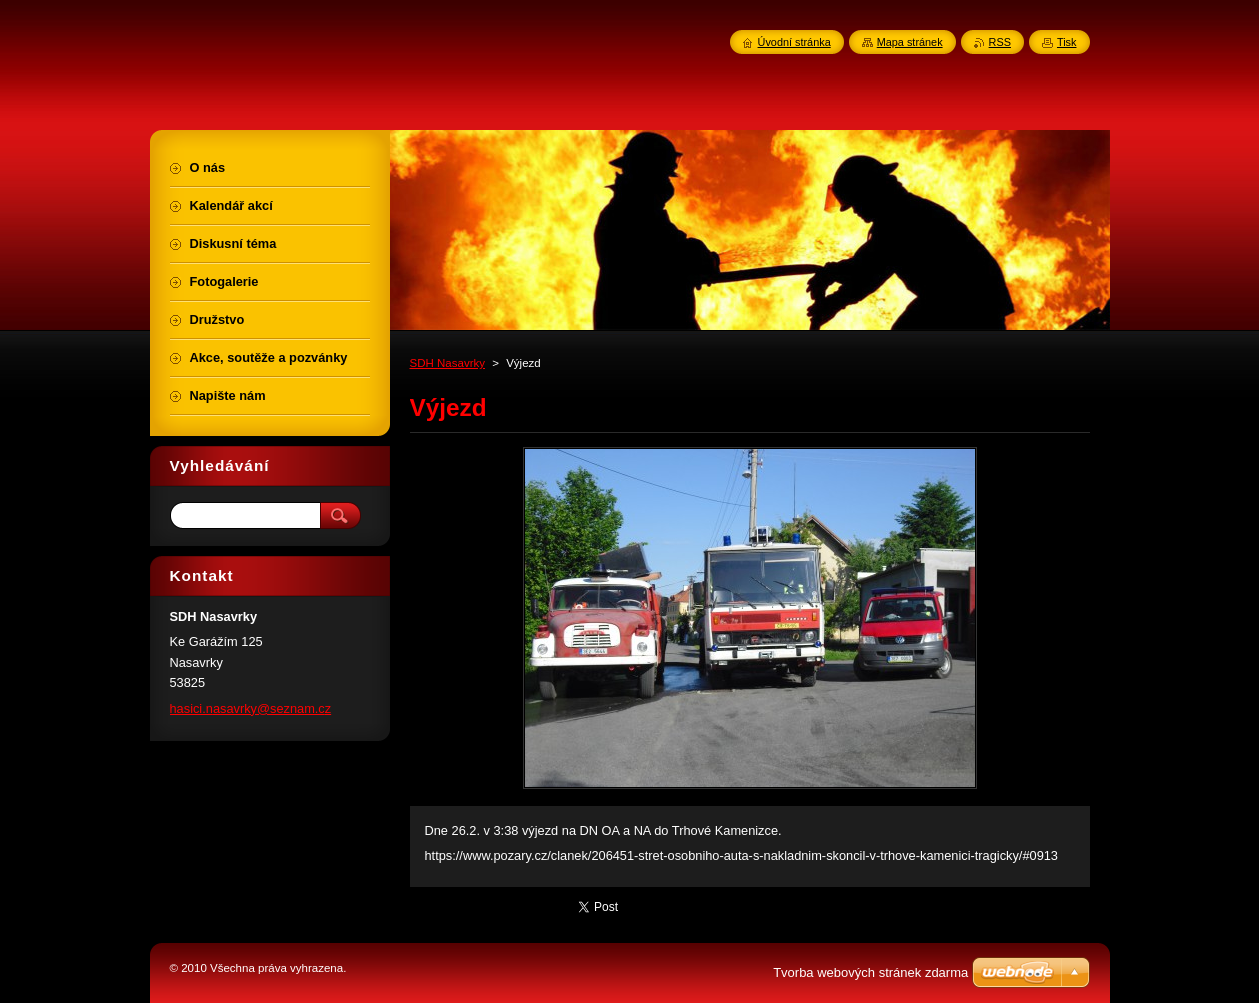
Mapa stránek (910, 42)
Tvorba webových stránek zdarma (870, 972)
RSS (1000, 42)
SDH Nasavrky (448, 363)
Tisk (1067, 42)
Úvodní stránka (794, 42)
